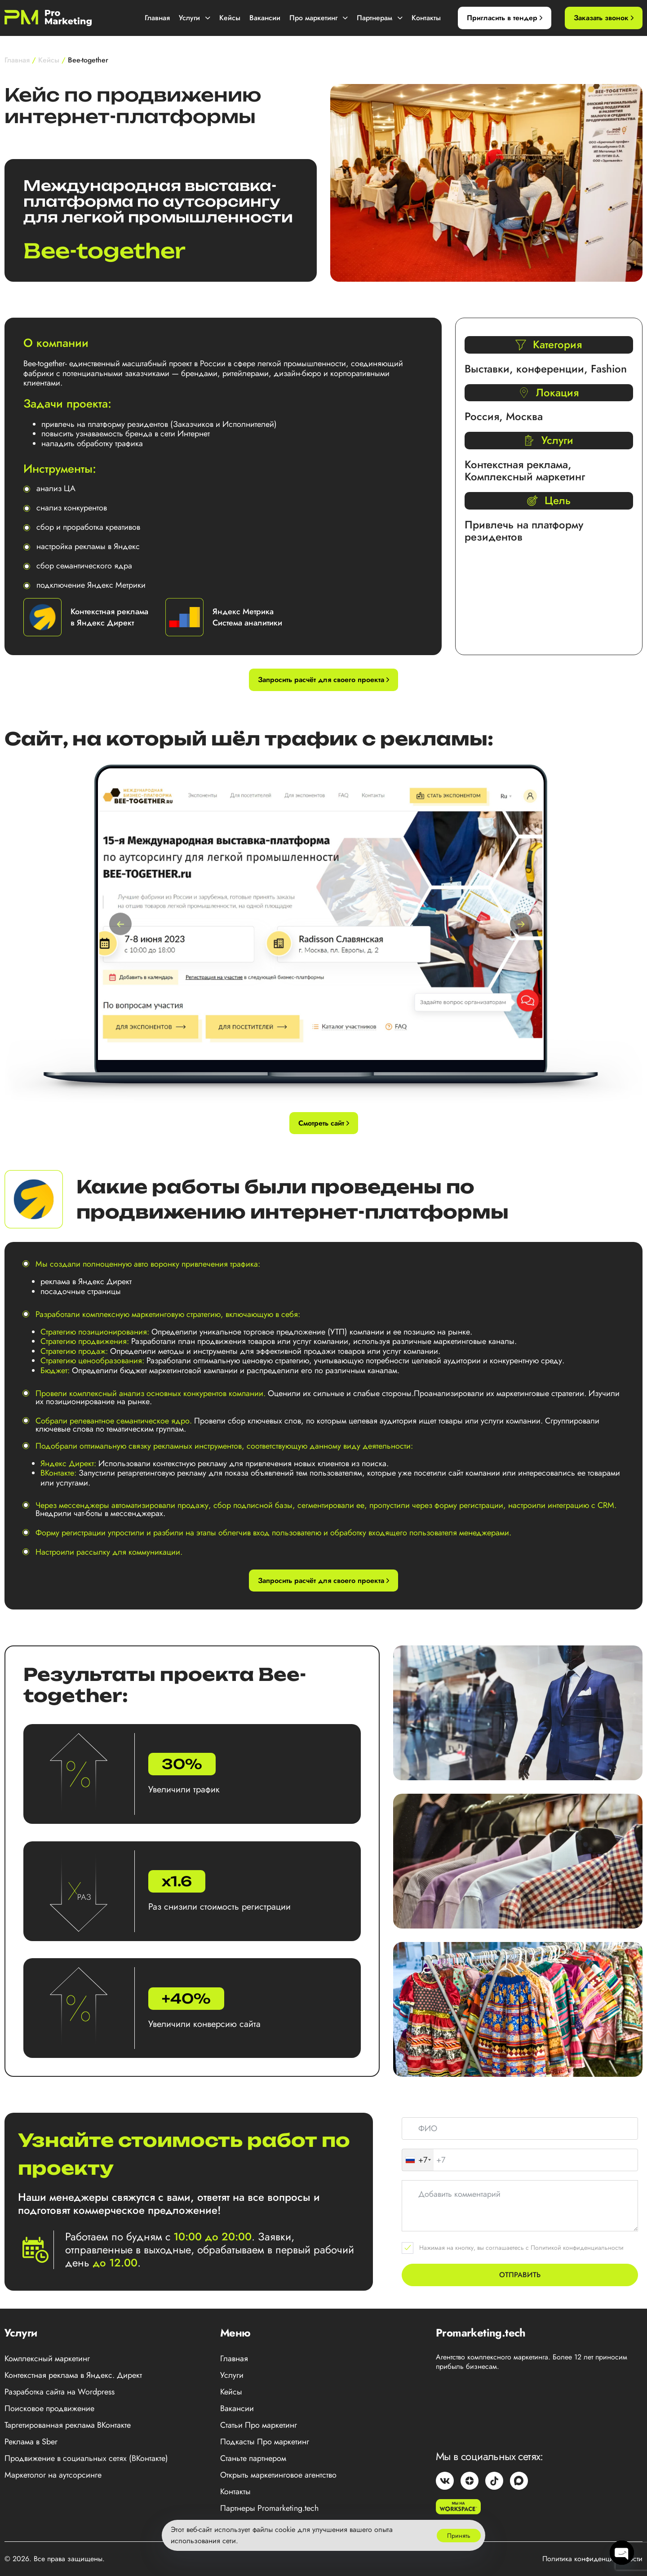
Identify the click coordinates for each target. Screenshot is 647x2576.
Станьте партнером (253, 2458)
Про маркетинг (318, 18)
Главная (157, 18)
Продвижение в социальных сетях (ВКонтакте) (86, 2458)
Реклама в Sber (31, 2441)
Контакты (426, 18)
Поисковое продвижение (49, 2408)
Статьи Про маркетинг (258, 2425)
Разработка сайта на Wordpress (59, 2392)
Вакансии (264, 18)
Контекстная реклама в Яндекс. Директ (73, 2375)
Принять (458, 2535)
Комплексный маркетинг (47, 2358)
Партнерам (380, 18)
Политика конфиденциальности (592, 2559)
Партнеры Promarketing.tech (269, 2508)
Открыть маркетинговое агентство (278, 2475)
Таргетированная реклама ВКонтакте (67, 2425)
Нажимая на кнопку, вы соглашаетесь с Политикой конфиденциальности (521, 2247)
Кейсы (229, 18)
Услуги (194, 18)
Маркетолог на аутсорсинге (53, 2475)
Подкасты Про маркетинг (264, 2441)
